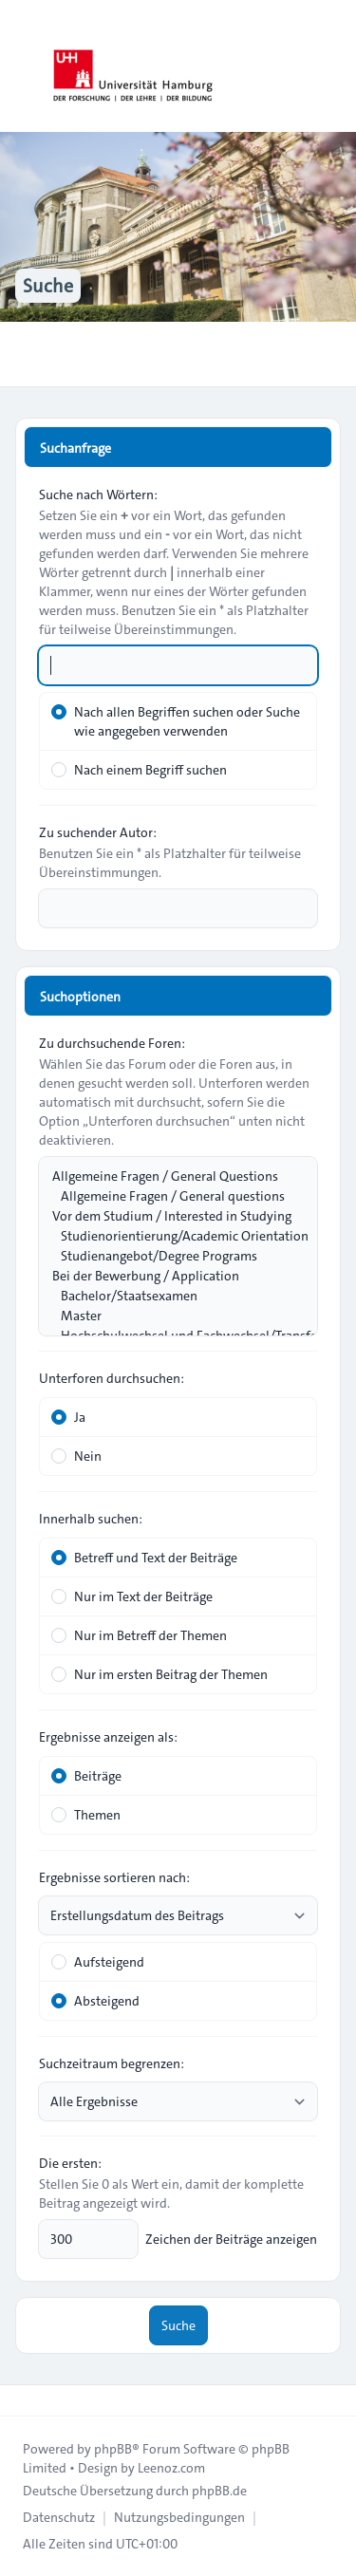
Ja (68, 1417)
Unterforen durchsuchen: (111, 1378)
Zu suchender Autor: (98, 832)
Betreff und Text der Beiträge (144, 1557)
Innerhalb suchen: (90, 1518)
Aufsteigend (97, 1961)
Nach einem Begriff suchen (139, 769)
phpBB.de (219, 2490)
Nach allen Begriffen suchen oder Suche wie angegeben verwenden (175, 721)
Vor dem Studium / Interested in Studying (168, 1216)
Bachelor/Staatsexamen (168, 1296)
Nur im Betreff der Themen (139, 1635)
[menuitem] (59, 2517)
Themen (86, 1814)
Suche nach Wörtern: (98, 494)
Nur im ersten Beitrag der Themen (159, 1674)
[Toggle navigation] (333, 66)
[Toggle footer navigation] (22, 2400)
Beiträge (86, 1775)
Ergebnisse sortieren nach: (114, 1877)
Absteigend (95, 2000)
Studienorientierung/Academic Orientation (168, 1236)
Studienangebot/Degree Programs (168, 1256)
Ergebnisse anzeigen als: (108, 1736)
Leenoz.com (171, 2467)
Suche (178, 2325)
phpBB (113, 2448)
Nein (76, 1456)
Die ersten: (70, 2163)
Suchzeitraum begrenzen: (111, 2063)
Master (168, 1316)
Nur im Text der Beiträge (132, 1596)
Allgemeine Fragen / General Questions (168, 1176)
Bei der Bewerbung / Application (168, 1276)
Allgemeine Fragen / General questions (168, 1196)
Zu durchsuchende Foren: (112, 1043)
